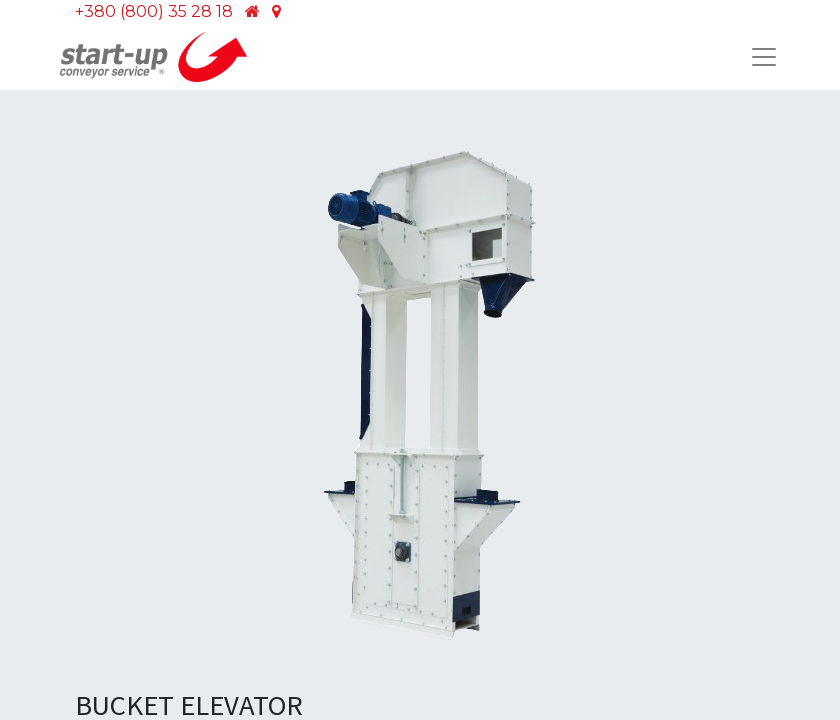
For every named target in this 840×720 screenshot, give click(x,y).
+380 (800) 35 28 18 (154, 11)
